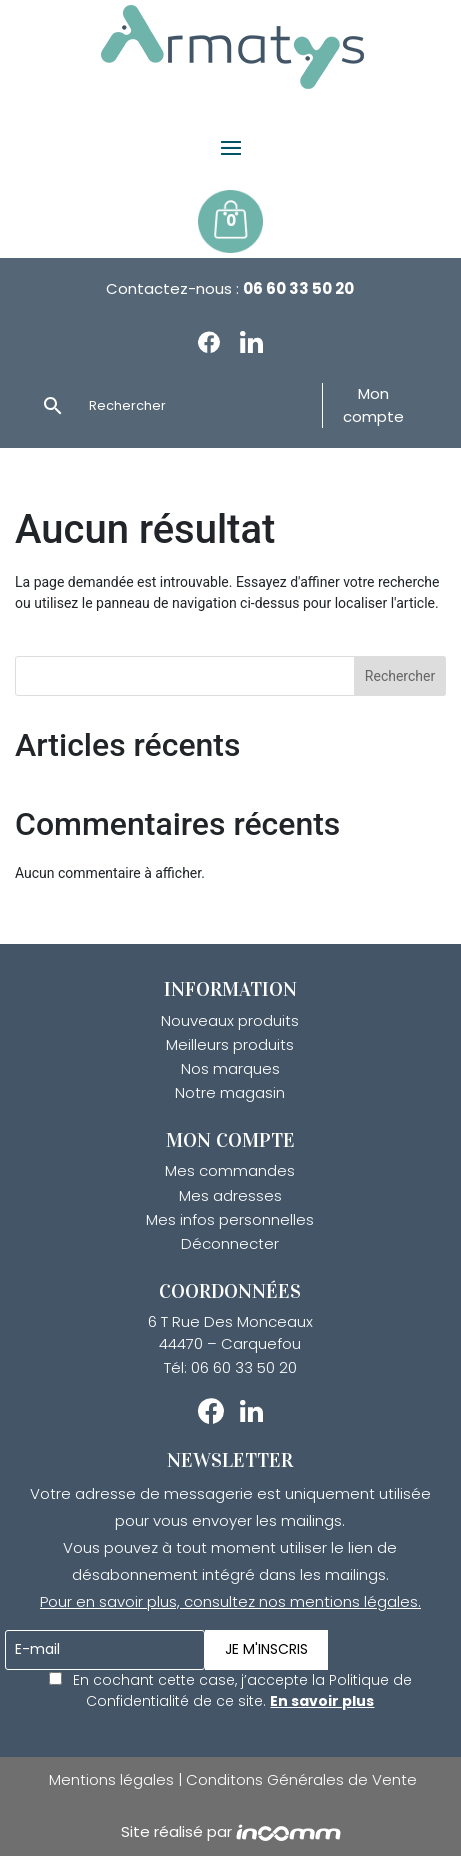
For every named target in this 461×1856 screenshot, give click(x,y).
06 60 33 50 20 (298, 288)
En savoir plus (322, 1701)
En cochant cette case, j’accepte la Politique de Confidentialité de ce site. (230, 1690)
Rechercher (400, 676)
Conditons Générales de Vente (301, 1779)
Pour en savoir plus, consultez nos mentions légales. (230, 1601)
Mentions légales (113, 1779)
